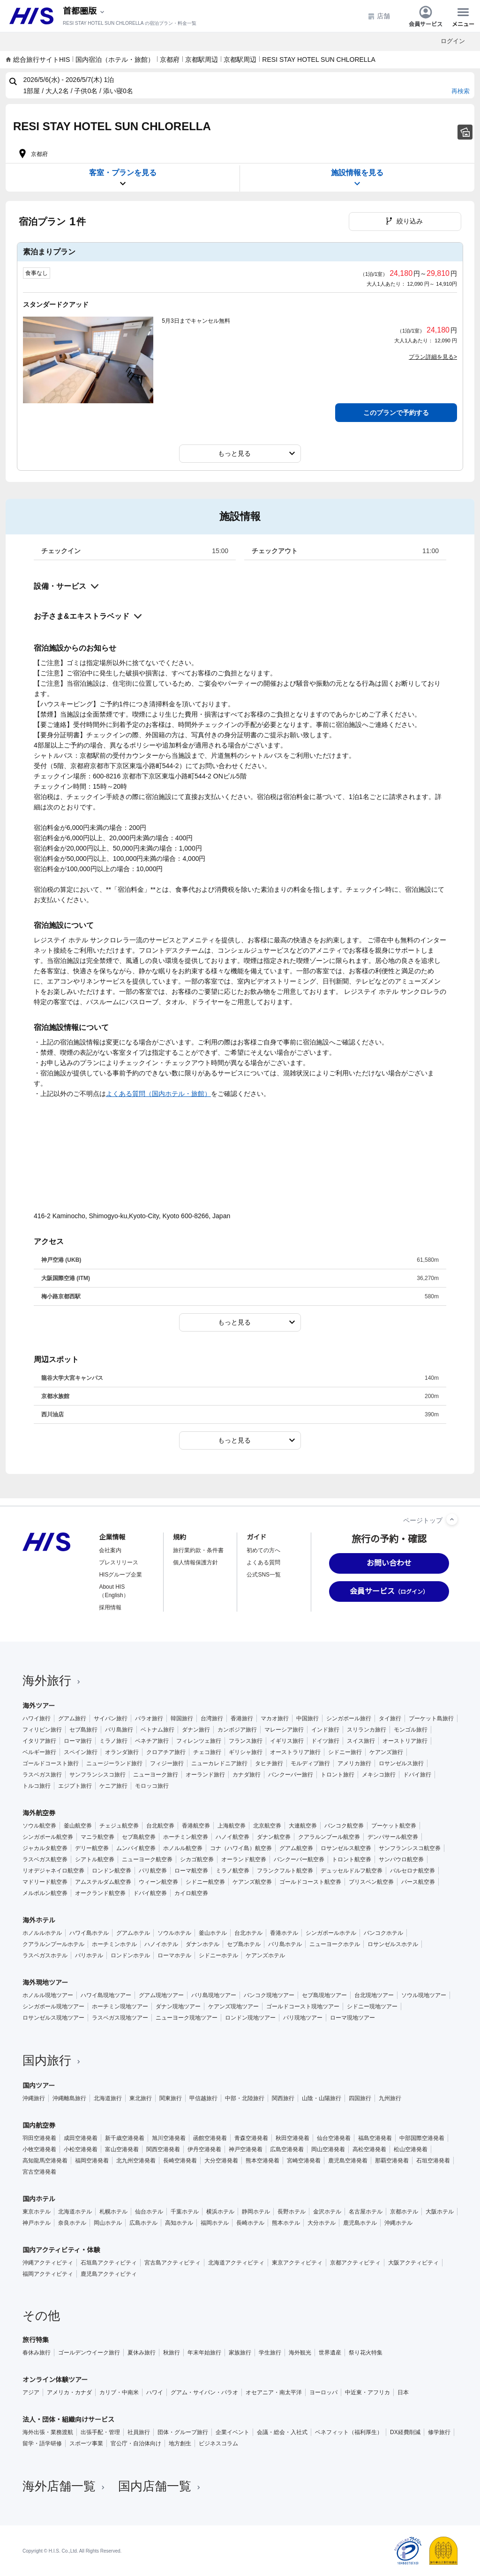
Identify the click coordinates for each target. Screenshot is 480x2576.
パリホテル (89, 1955)
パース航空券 (418, 1882)
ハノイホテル (161, 1944)
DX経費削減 (405, 2432)
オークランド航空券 (100, 1893)
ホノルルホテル (42, 1933)
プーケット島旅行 (431, 1718)
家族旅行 (240, 2352)
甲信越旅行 (203, 2098)
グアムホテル (133, 1933)
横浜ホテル (220, 2211)
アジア (30, 2392)
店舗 (379, 16)
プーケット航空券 (393, 1825)
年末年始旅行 (204, 2352)
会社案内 (110, 1550)
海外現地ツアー (45, 1982)
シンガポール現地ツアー (53, 2006)
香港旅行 (242, 1718)
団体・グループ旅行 (183, 2432)
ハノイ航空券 (232, 1837)
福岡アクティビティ (47, 2274)
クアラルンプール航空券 (329, 1837)
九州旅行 (390, 2098)
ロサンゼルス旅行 (401, 1763)
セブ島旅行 (83, 1729)
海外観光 (300, 2352)
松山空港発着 (411, 2149)
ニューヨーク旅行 (155, 1774)
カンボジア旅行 (237, 1729)
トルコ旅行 (36, 1786)
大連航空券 (303, 1825)
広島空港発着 (287, 2149)
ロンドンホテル (130, 1955)
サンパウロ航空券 (401, 1859)
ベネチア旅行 (152, 1741)
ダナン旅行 (196, 1729)
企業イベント (232, 2432)
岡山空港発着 (328, 2149)
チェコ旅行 (207, 1752)
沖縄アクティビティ (47, 2262)
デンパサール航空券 (393, 1837)
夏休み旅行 (142, 2352)
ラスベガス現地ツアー (120, 2017)
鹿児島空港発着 (348, 2160)
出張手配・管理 (100, 2432)
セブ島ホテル (244, 1944)
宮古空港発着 (39, 2172)
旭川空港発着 (169, 2138)
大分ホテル (322, 2223)
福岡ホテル (215, 2223)
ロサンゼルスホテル (393, 1944)
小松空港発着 (81, 2149)
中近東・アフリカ (367, 2392)
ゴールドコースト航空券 (310, 1882)
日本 (403, 2392)
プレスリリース (118, 1562)
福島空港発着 (375, 2138)
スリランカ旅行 (366, 1729)
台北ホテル (248, 1933)
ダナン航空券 (274, 1837)
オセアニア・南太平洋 (274, 2392)
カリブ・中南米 (119, 2392)
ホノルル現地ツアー (47, 1995)
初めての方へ (263, 1550)
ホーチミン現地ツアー (120, 2006)
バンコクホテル (383, 1933)
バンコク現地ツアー (269, 1995)
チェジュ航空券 (119, 1825)
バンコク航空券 (344, 1825)
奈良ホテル (72, 2223)
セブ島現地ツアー (324, 1995)
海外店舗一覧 (64, 2486)
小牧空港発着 (39, 2149)
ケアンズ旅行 (386, 1752)
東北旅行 (140, 2098)
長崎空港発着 (180, 2160)
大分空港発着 (221, 2160)
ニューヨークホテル (334, 1944)
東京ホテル (36, 2211)
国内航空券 (38, 2125)
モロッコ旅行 (152, 1786)
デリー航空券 (92, 1848)
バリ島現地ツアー (213, 1995)
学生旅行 (270, 2352)
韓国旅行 (182, 1718)
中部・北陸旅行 (244, 2098)
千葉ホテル (185, 2211)
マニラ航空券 (97, 1837)
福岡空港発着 (92, 2160)
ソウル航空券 (39, 1825)
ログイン (453, 40)
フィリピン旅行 (42, 1729)
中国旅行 (307, 1718)
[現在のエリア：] (84, 11)
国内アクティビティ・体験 (61, 2250)
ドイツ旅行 (325, 1741)
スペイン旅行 (81, 1752)
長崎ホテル (250, 2223)
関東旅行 (170, 2098)
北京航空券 (267, 1825)
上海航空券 (232, 1825)
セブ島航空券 (139, 1837)
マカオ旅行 (275, 1718)
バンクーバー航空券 (299, 1859)
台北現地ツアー (374, 1995)
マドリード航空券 (45, 1882)
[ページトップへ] (452, 1519)
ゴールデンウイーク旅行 (89, 2352)
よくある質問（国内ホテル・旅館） (158, 1093)
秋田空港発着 (292, 2138)
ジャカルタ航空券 (45, 1848)
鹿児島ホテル (360, 2223)
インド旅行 (325, 1729)
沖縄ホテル (398, 2223)
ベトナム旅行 (157, 1729)
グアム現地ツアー (161, 1995)
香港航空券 (196, 1825)
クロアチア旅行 (166, 1752)
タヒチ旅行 (269, 1763)
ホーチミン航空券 (185, 1837)
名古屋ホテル (365, 2211)
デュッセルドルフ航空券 (351, 1870)
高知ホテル (179, 2223)
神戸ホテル (36, 2223)
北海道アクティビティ (236, 2262)
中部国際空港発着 (421, 2138)
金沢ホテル (327, 2211)
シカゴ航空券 (197, 1859)
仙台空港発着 (334, 2138)
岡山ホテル (108, 2223)
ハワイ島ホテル (89, 1933)
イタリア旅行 (39, 1741)
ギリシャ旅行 (245, 1752)
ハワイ (154, 2392)
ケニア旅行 (113, 1786)
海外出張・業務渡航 (47, 2432)
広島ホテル (143, 2223)
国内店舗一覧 (160, 2486)
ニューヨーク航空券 (147, 1859)
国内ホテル (38, 2199)
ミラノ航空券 (232, 1870)
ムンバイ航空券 (136, 1848)
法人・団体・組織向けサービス (68, 2419)
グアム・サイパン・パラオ (204, 2392)
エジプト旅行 (75, 1786)
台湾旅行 (212, 1718)
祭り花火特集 (365, 2352)
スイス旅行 (361, 1741)
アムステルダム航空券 (103, 1882)
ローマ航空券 (191, 1870)
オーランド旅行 (205, 1774)
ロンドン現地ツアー (250, 2017)
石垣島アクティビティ (109, 2262)
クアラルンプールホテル (53, 1944)
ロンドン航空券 (111, 1870)
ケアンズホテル (265, 1955)
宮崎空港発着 (304, 2160)
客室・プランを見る (123, 178)
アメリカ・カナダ (69, 2392)
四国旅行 (360, 2098)
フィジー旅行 (167, 1763)
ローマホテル (174, 1955)
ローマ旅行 (78, 1741)
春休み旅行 (36, 2352)
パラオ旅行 (149, 1718)
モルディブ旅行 (310, 1763)
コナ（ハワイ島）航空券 (241, 1848)
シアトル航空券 (94, 1859)
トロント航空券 (351, 1859)
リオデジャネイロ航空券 (53, 1870)
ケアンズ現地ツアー (233, 2006)
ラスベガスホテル (45, 1955)
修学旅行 (439, 2432)
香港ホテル (284, 1933)
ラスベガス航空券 (45, 1859)
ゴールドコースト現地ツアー (302, 2006)
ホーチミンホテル (114, 1944)
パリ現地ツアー (302, 2017)
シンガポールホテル (331, 1933)
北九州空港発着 (136, 2160)
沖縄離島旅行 (69, 2098)
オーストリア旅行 (405, 1741)
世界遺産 (330, 2352)
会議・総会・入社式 (282, 2432)
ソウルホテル (174, 1933)
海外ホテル (38, 1920)
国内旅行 (52, 2060)
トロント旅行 (337, 1774)
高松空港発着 (369, 2149)
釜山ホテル (213, 1933)
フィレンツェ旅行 (198, 1741)
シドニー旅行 (345, 1752)
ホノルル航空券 (182, 1848)
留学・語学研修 (42, 2443)
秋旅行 (171, 2352)
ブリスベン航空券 (371, 1882)
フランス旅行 (245, 1741)
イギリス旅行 (287, 1741)
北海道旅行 (108, 2098)
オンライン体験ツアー (55, 2380)
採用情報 (110, 1607)
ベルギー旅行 (39, 1752)
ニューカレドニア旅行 (219, 1763)
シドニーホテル (218, 1955)
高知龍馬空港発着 (45, 2160)
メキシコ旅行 (379, 1774)
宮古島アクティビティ (172, 2262)
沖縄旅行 (33, 2098)
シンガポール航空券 (47, 1837)
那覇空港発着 (392, 2160)
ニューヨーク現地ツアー (187, 2017)
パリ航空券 (153, 1870)
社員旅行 (139, 2432)
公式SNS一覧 (264, 1574)
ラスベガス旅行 (42, 1774)
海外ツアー (38, 1706)
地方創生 (180, 2443)
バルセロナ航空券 (412, 1870)
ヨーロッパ (323, 2392)
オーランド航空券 (243, 1859)
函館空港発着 (210, 2138)
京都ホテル (404, 2211)
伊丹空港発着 (204, 2149)
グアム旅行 (72, 1718)
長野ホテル (292, 2211)
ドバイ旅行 (417, 1774)
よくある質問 (263, 1562)
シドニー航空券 (205, 1882)
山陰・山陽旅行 (321, 2098)
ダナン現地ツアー (178, 2006)
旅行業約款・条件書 (198, 1550)
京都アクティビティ (355, 2262)
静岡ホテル (256, 2211)
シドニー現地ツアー (372, 2006)
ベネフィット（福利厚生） (348, 2432)
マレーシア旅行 (284, 1729)
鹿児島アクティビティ (109, 2274)
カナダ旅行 (246, 1774)
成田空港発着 (81, 2138)
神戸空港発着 (245, 2149)
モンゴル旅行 (411, 1729)
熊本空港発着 (262, 2160)
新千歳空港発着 (124, 2138)
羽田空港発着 (39, 2138)
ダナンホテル (202, 1944)
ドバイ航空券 (150, 1893)
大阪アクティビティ (413, 2262)
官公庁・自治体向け (136, 2443)
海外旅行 (52, 1680)
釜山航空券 (78, 1825)
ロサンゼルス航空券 (346, 1848)
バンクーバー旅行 (290, 1774)
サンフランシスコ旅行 (97, 1774)
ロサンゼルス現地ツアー (53, 2017)
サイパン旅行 (111, 1718)
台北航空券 (160, 1825)
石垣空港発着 (433, 2160)
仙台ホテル (149, 2211)
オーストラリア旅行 (295, 1752)
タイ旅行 (390, 1718)
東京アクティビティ (297, 2262)
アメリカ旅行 (354, 1763)
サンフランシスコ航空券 (410, 1848)
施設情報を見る (357, 178)
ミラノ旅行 (113, 1741)
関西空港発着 (163, 2149)
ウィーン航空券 (158, 1882)
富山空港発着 (122, 2149)
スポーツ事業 (86, 2443)
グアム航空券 (296, 1848)
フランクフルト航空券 (285, 1870)
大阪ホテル (440, 2211)
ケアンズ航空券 (252, 1882)
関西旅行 (283, 2098)
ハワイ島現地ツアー (106, 1995)
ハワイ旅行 (36, 1718)
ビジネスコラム (218, 2443)
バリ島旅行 (119, 1729)
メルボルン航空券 (45, 1893)
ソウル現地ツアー (423, 1995)
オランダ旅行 (122, 1752)
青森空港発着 (251, 2138)
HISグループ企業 (120, 1574)
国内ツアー (38, 2085)
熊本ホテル (286, 2223)
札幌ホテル (113, 2211)
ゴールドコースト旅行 (50, 1763)
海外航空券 (38, 1813)
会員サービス (425, 16)
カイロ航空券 (191, 1893)
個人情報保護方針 (195, 1562)
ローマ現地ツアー (352, 2017)
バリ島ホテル (285, 1944)
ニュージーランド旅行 (114, 1763)
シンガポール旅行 (348, 1718)
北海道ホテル (75, 2211)
